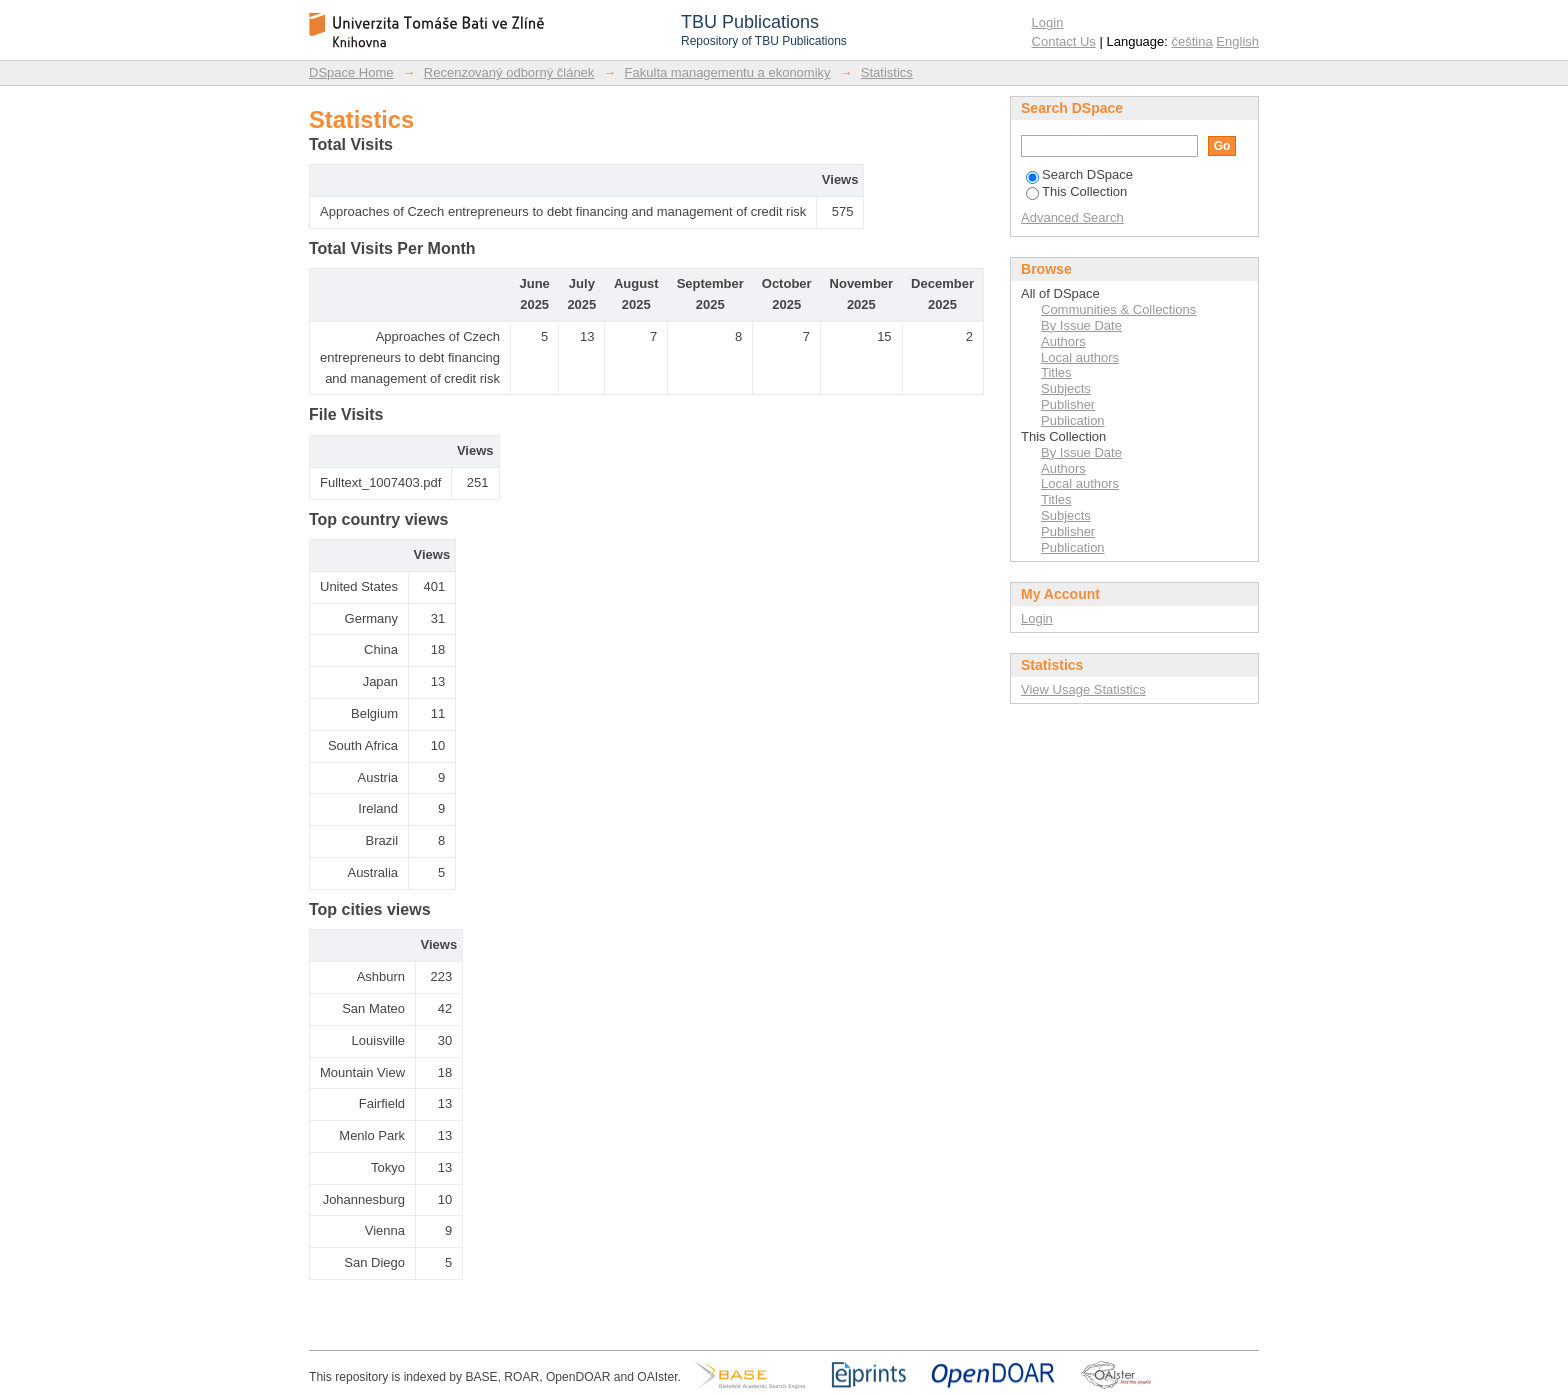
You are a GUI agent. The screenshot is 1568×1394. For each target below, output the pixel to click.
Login (1048, 22)
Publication (1073, 420)
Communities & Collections (1118, 309)
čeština (1192, 41)
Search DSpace (1079, 174)
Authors (1063, 341)
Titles (1056, 372)
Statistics (887, 72)
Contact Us (1064, 41)
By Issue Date (1081, 325)
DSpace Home (351, 72)
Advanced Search (1072, 217)
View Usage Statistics (1083, 689)
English (1237, 41)
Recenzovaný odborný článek (509, 72)
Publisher (1068, 404)
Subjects (1066, 388)
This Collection (1076, 191)
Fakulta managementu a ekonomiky (728, 72)
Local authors (1080, 357)
